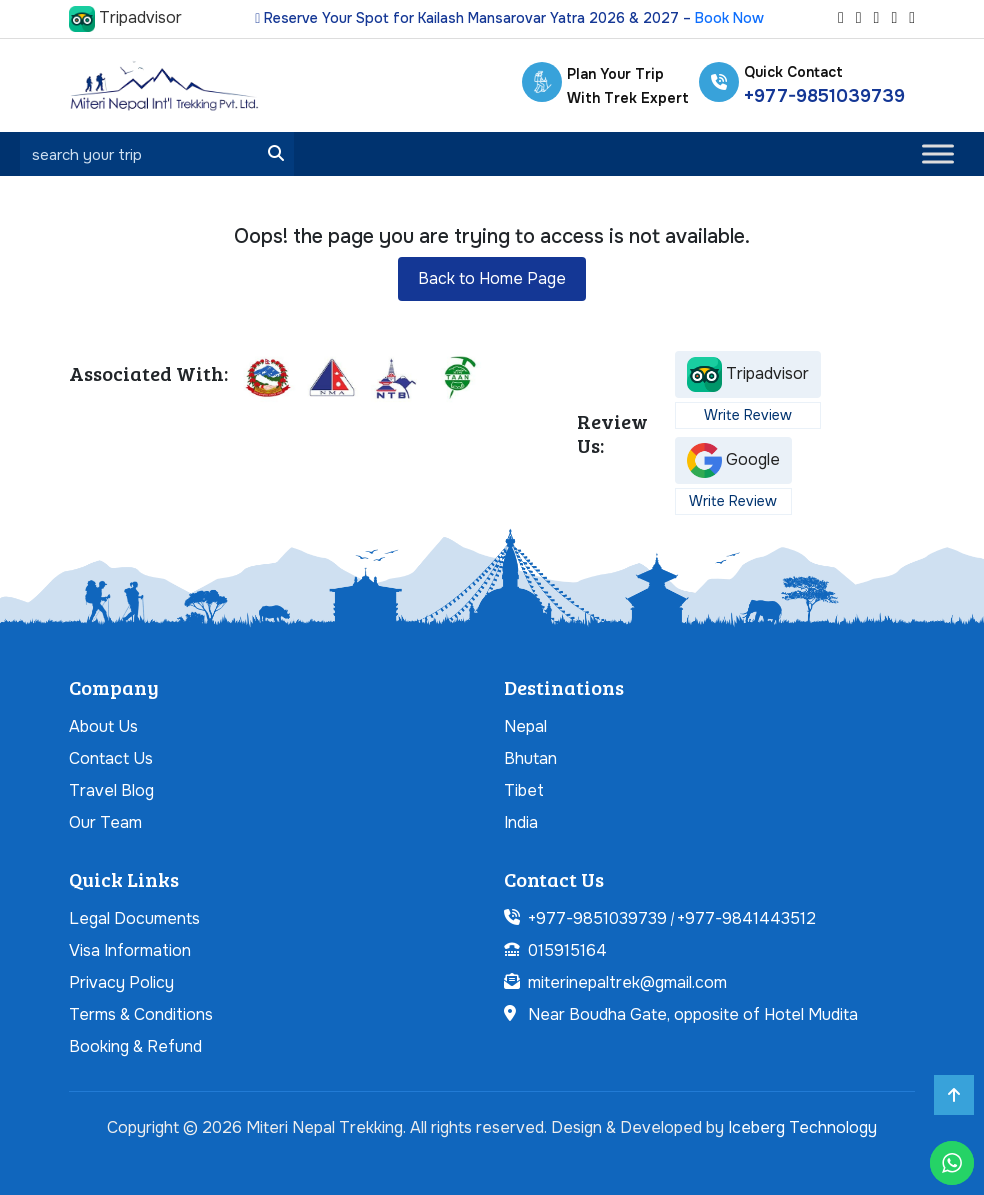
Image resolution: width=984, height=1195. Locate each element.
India (521, 822)
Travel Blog (111, 790)
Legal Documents (134, 918)
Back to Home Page (492, 278)
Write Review (748, 415)
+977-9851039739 (824, 96)
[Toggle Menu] (938, 154)
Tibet (524, 790)
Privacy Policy (121, 982)
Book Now (729, 18)
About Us (103, 726)
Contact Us (111, 758)
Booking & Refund (135, 1046)
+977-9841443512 (746, 918)
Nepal (525, 726)
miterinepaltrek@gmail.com (627, 982)
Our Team (105, 822)
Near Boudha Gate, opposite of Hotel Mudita (693, 1014)
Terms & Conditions (141, 1014)
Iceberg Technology (802, 1127)
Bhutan (530, 758)
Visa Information (130, 950)
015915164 (567, 950)
